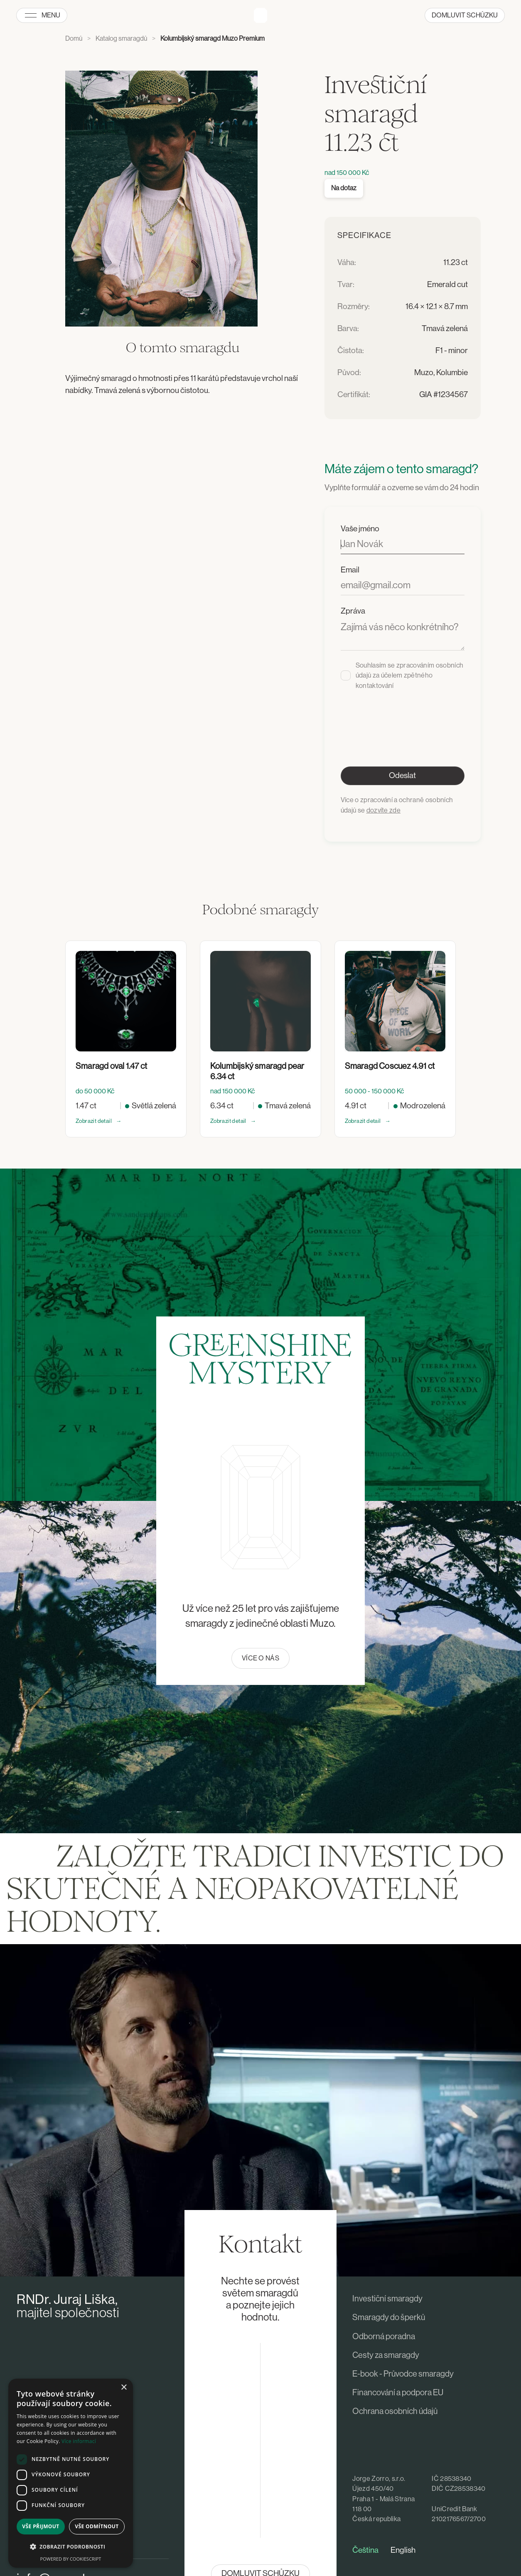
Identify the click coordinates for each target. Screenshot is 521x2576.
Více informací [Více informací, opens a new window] (78, 2441)
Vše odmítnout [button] (96, 2526)
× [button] (123, 2387)
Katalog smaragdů (121, 38)
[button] (71, 2547)
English (403, 2550)
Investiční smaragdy (387, 2299)
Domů (73, 38)
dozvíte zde (383, 810)
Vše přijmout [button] (40, 2526)
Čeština (365, 2550)
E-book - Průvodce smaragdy (403, 2374)
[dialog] (70, 2473)
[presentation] (404, 717)
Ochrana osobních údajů (394, 2411)
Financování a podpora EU (397, 2393)
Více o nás (260, 1658)
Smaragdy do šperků (388, 2317)
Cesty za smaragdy (385, 2355)
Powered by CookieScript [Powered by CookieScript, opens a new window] (70, 2559)
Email (350, 570)
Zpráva (353, 611)
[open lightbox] (161, 199)
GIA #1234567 (443, 394)
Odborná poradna (383, 2337)
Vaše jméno (360, 529)
